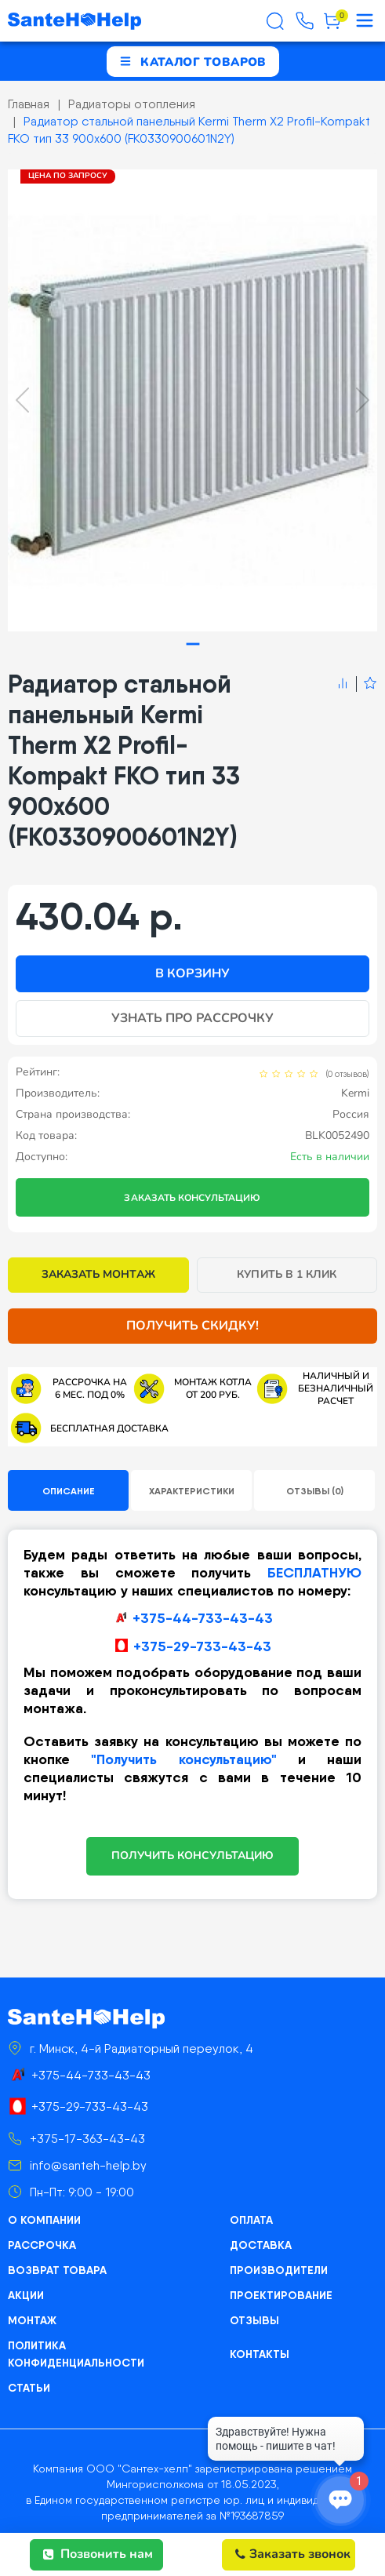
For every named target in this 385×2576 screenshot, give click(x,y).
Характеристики (191, 1491)
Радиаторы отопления (131, 103)
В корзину (192, 973)
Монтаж (32, 2320)
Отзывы (254, 2320)
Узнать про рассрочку (192, 1018)
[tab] (192, 643)
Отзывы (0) (314, 1491)
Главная (28, 103)
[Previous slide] (22, 400)
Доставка (261, 2245)
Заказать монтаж (98, 1274)
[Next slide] (362, 400)
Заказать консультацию (192, 1198)
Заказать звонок (292, 2554)
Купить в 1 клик (286, 1274)
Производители (279, 2270)
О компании (44, 2220)
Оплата (251, 2220)
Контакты (259, 2354)
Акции (26, 2295)
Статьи (29, 2388)
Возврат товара (57, 2270)
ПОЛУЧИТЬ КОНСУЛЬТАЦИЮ (192, 1855)
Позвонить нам (98, 2554)
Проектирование (281, 2295)
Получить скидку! (193, 1325)
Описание (68, 1491)
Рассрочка (42, 2245)
